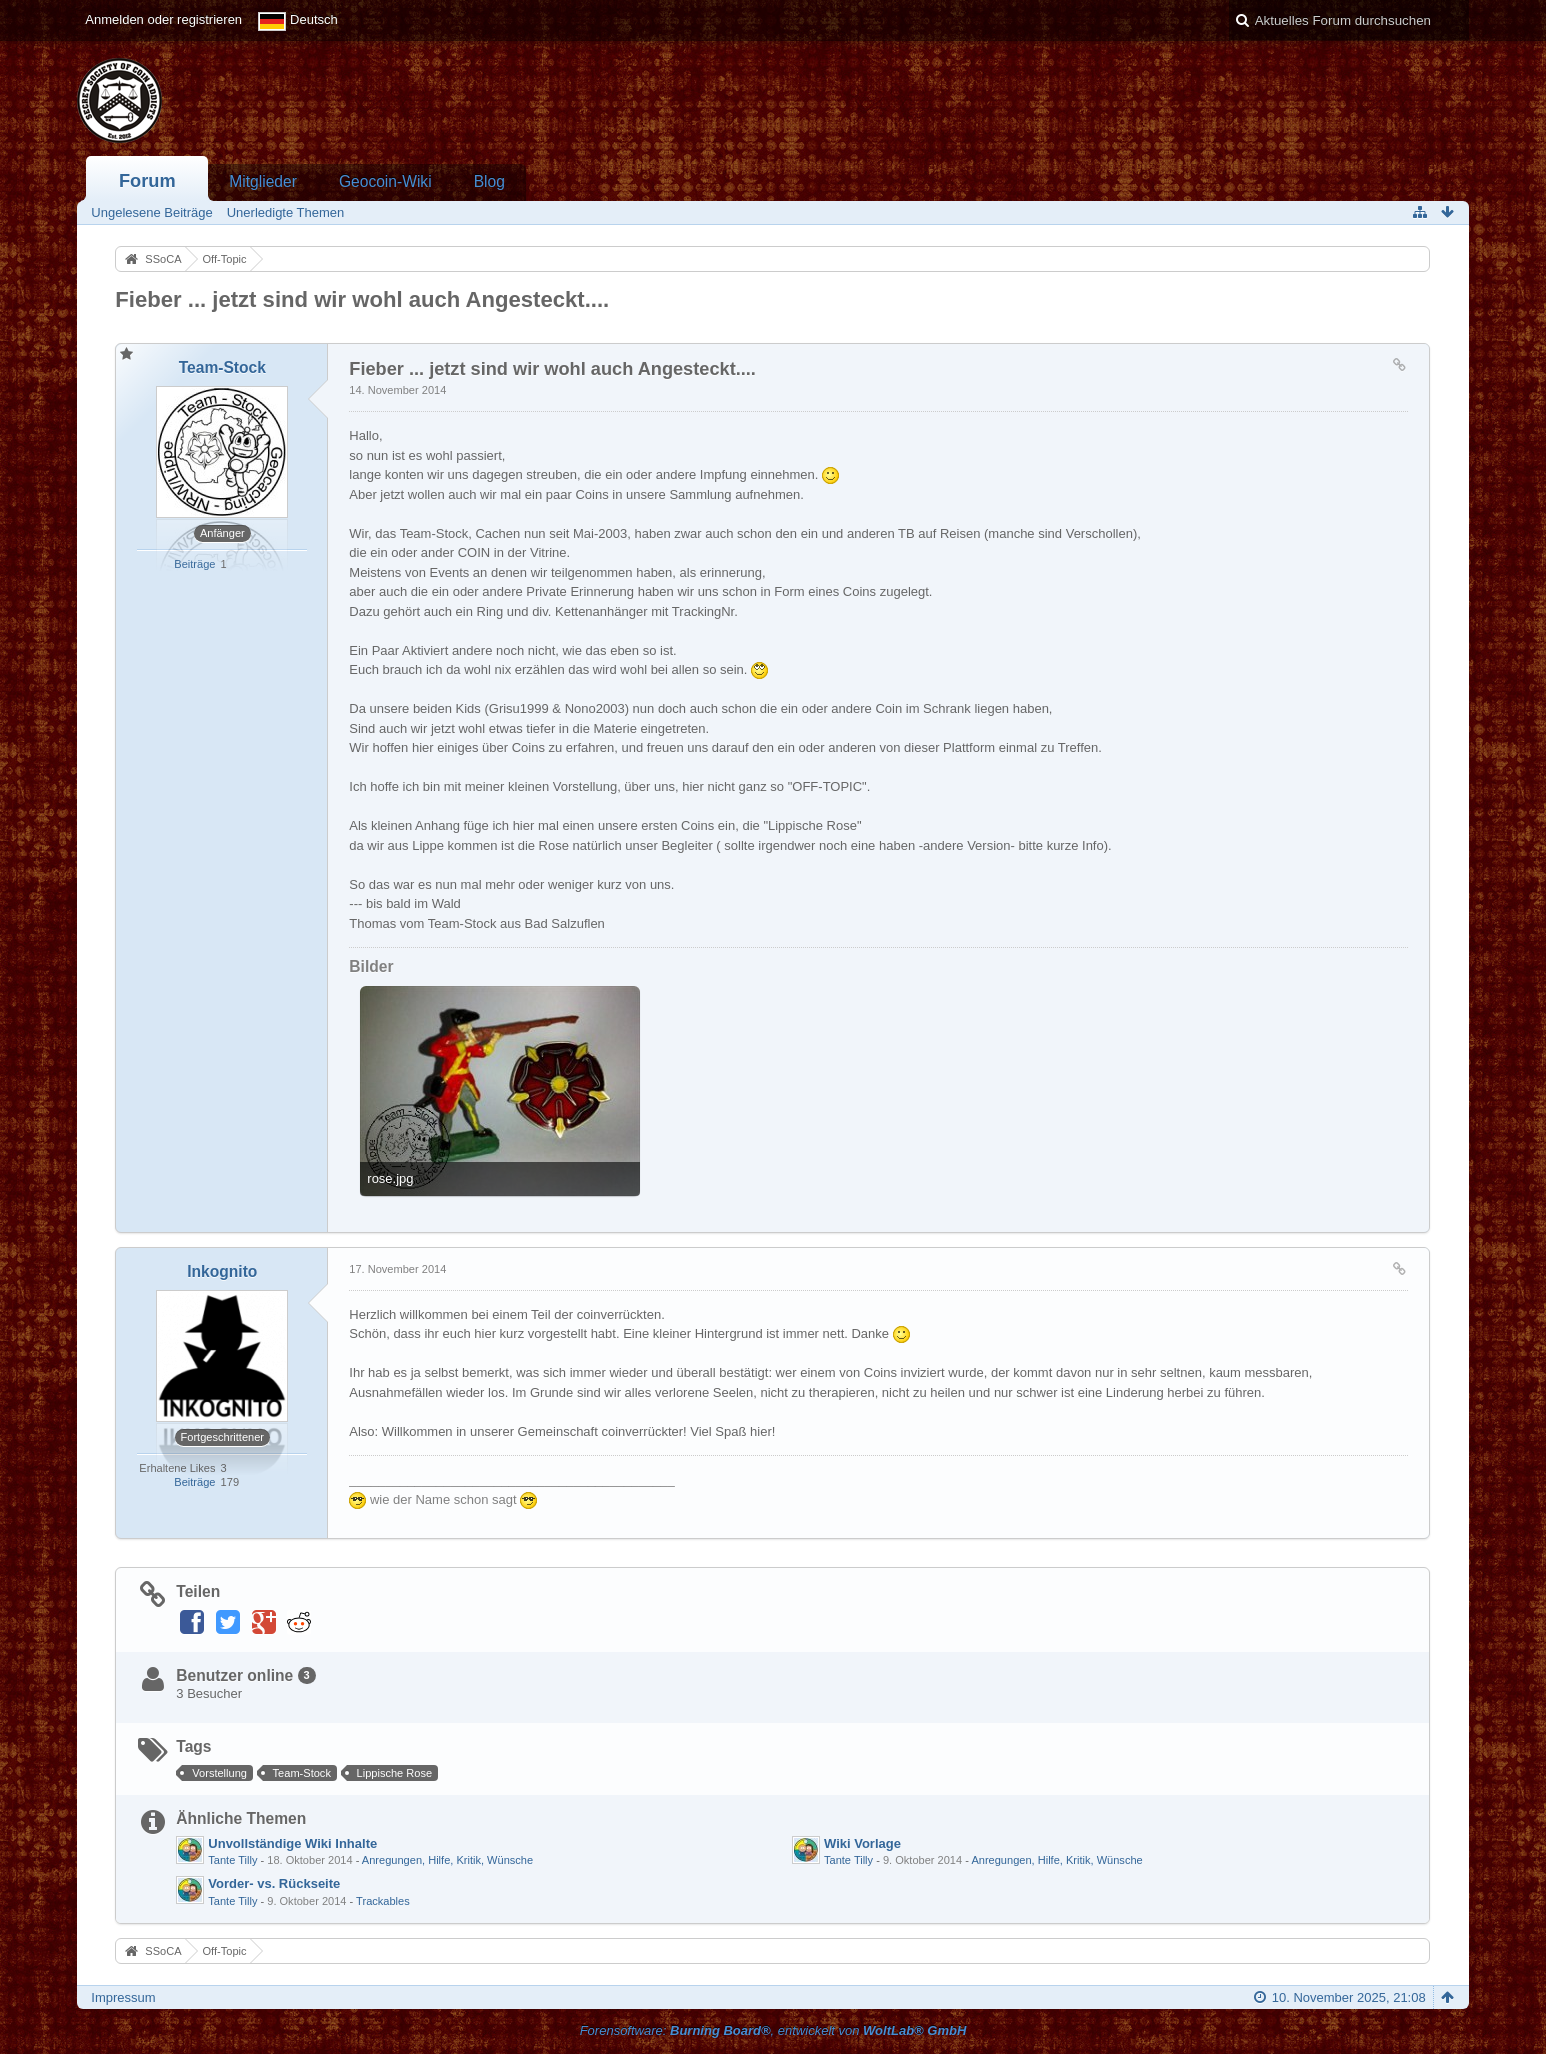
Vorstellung (219, 1773)
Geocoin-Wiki (385, 181)
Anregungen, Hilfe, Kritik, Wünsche (447, 1860)
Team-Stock (302, 1773)
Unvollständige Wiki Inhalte (292, 1843)
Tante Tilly (232, 1860)
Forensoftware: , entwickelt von (773, 2030)
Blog (489, 181)
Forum (147, 181)
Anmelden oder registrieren (163, 19)
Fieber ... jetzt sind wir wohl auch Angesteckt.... (362, 299)
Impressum (123, 1997)
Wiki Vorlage (862, 1843)
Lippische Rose (395, 1773)
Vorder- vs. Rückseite (274, 1883)
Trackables (383, 1901)
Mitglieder (263, 181)
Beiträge (194, 564)
